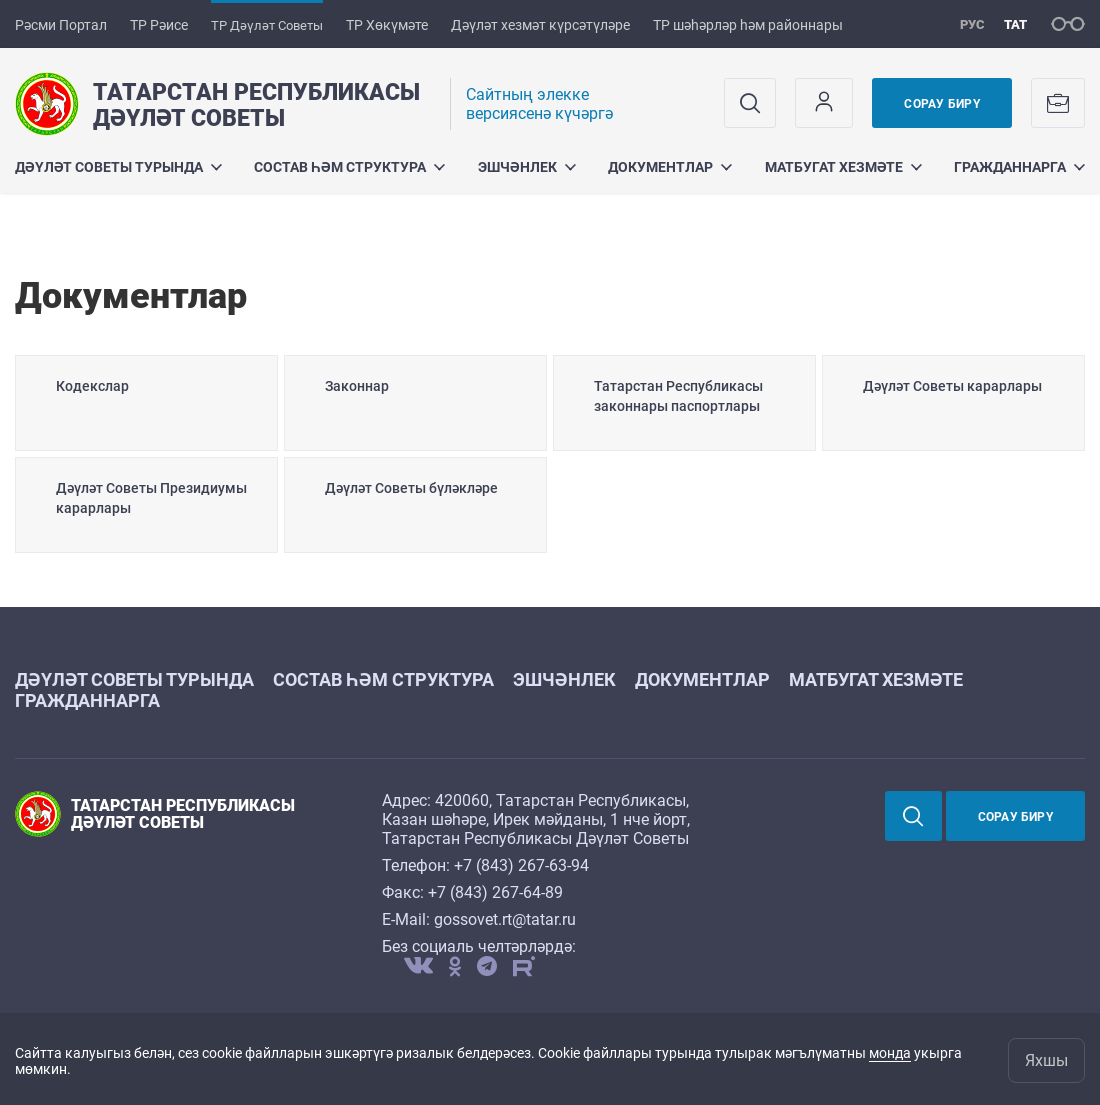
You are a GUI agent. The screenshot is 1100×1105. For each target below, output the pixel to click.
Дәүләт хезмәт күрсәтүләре (540, 25)
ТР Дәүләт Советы (267, 25)
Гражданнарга (1019, 167)
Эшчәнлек (527, 167)
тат (1015, 24)
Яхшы (1046, 1060)
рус (972, 24)
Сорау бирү (941, 104)
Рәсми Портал (61, 25)
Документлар (670, 167)
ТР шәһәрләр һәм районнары (748, 25)
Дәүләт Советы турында (118, 167)
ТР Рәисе (159, 25)
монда (890, 1053)
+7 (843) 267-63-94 (521, 865)
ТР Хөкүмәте (387, 25)
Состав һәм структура (349, 167)
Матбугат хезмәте (843, 167)
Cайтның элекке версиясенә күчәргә (539, 104)
